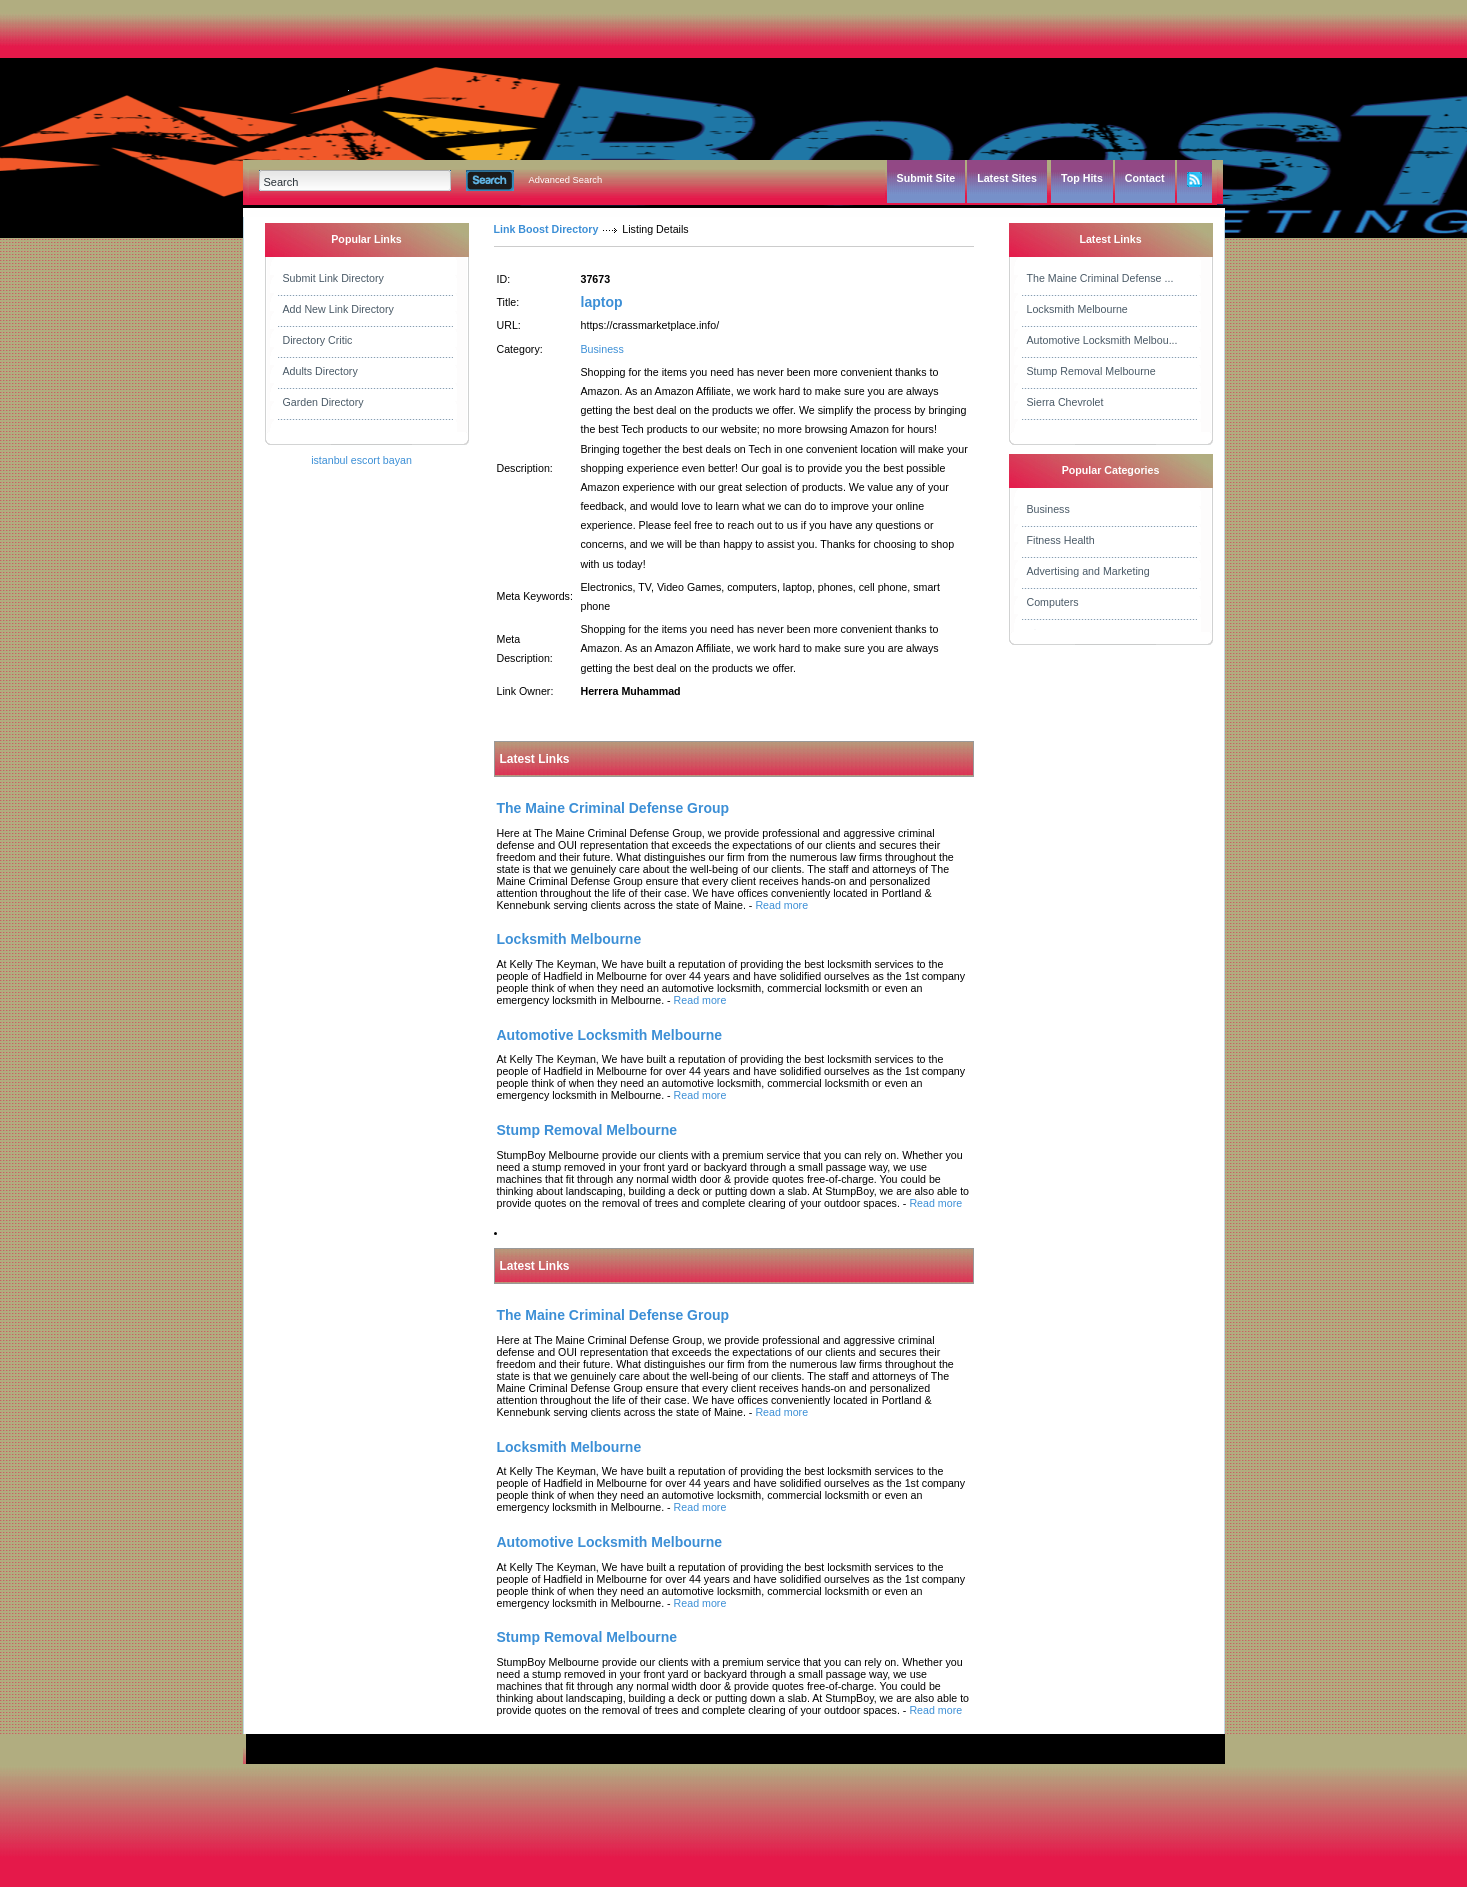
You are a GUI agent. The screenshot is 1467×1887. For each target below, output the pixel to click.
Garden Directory (323, 402)
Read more (781, 905)
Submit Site (926, 178)
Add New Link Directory (338, 309)
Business (602, 349)
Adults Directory (320, 371)
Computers (1053, 602)
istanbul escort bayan (361, 460)
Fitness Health (1061, 540)
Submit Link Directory (333, 278)
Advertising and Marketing (1088, 571)
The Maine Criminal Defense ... (1100, 278)
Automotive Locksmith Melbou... (1102, 340)
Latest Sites (1007, 178)
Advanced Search (566, 180)
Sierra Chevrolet (1065, 402)
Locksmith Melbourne (1077, 309)
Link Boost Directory (546, 229)
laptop (602, 302)
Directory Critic (318, 340)
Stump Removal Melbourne (1091, 371)
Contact (1145, 178)
